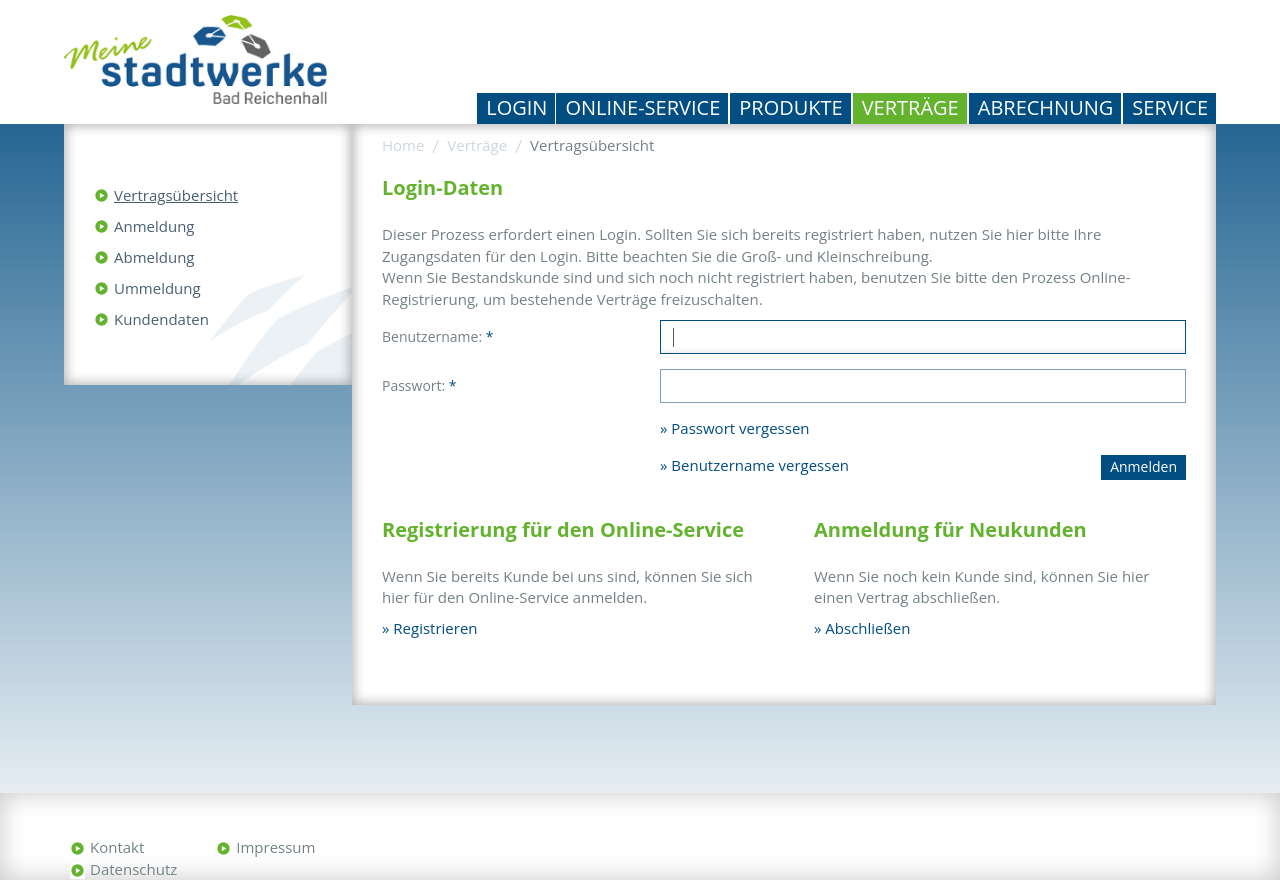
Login (516, 107)
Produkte (790, 107)
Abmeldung (154, 257)
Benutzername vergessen (760, 465)
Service (1170, 107)
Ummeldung (157, 288)
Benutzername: (437, 336)
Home (403, 145)
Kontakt (117, 847)
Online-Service (642, 107)
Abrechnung (1046, 107)
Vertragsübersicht (176, 195)
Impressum (275, 847)
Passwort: (419, 385)
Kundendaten (161, 319)
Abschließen (867, 628)
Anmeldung (154, 226)
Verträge (910, 107)
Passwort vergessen (740, 428)
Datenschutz (133, 869)
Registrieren (435, 628)
